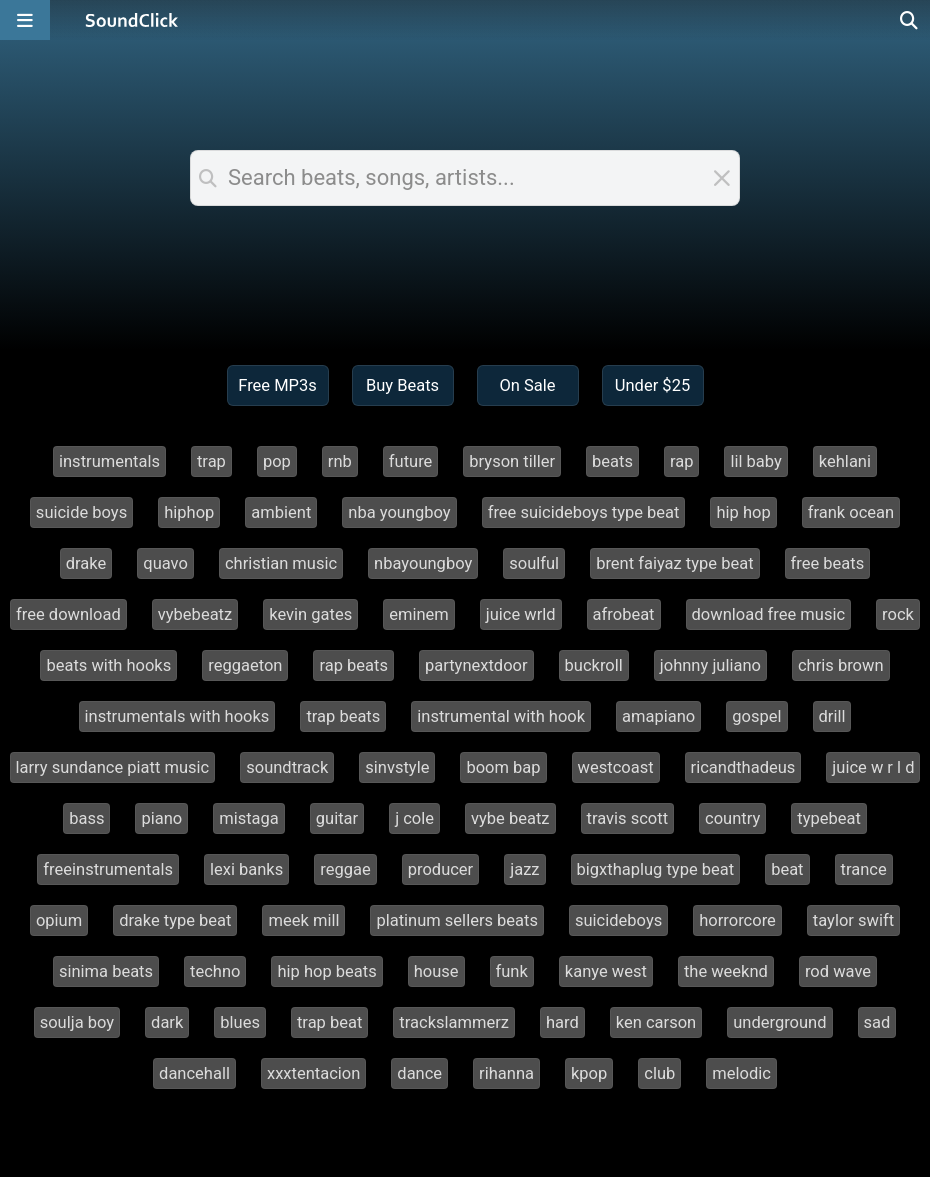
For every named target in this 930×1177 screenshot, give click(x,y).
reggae (345, 869)
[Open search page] (910, 20)
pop (277, 461)
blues (240, 1022)
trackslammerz (454, 1022)
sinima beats (106, 971)
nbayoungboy (423, 563)
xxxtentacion (313, 1073)
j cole (414, 818)
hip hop (743, 512)
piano (161, 818)
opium (59, 920)
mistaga (249, 818)
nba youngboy (399, 512)
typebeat (829, 818)
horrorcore (737, 920)
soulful (534, 563)
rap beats (353, 665)
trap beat (329, 1022)
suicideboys (618, 920)
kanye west (606, 971)
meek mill (303, 920)
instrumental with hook (501, 716)
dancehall (194, 1073)
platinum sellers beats (457, 920)
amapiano (658, 716)
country (732, 818)
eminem (419, 614)
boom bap (503, 767)
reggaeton (245, 665)
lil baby (755, 461)
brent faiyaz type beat (674, 563)
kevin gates (310, 614)
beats (612, 461)
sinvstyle (397, 767)
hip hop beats (326, 971)
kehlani (845, 461)
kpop (589, 1073)
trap (211, 461)
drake (86, 563)
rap (682, 461)
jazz (524, 869)
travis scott (628, 818)
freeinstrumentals (108, 869)
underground (779, 1022)
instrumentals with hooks (177, 716)
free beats (828, 563)
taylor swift (853, 920)
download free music (769, 614)
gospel (756, 716)
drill (832, 716)
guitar (337, 818)
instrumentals (109, 461)
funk (512, 971)
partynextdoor (476, 665)
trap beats (343, 716)
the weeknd (726, 971)
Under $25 (652, 385)
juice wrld (521, 614)
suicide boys (81, 512)
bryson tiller (512, 461)
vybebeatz (195, 614)
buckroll (594, 665)
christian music (281, 563)
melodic (741, 1073)
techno (215, 971)
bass (86, 818)
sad (877, 1022)
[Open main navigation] (25, 20)
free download (68, 614)
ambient (281, 512)
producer (440, 869)
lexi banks (246, 869)
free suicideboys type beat (584, 512)
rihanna (506, 1073)
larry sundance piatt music (113, 767)
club (659, 1073)
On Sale (527, 385)
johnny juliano (710, 665)
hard (562, 1022)
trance (864, 869)
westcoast (616, 767)
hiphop (189, 512)
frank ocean (851, 512)
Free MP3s (277, 385)
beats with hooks (108, 665)
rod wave (838, 971)
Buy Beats (402, 385)
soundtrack (287, 767)
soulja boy (77, 1022)
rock (898, 614)
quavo (165, 563)
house (436, 971)
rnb (340, 461)
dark (167, 1022)
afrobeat (624, 614)
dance (419, 1073)
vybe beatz (510, 818)
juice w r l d (873, 767)
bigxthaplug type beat (656, 869)
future (411, 461)
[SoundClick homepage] (132, 20)
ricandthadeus (743, 767)
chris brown (841, 665)
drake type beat (175, 920)
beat (787, 869)
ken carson (656, 1022)
